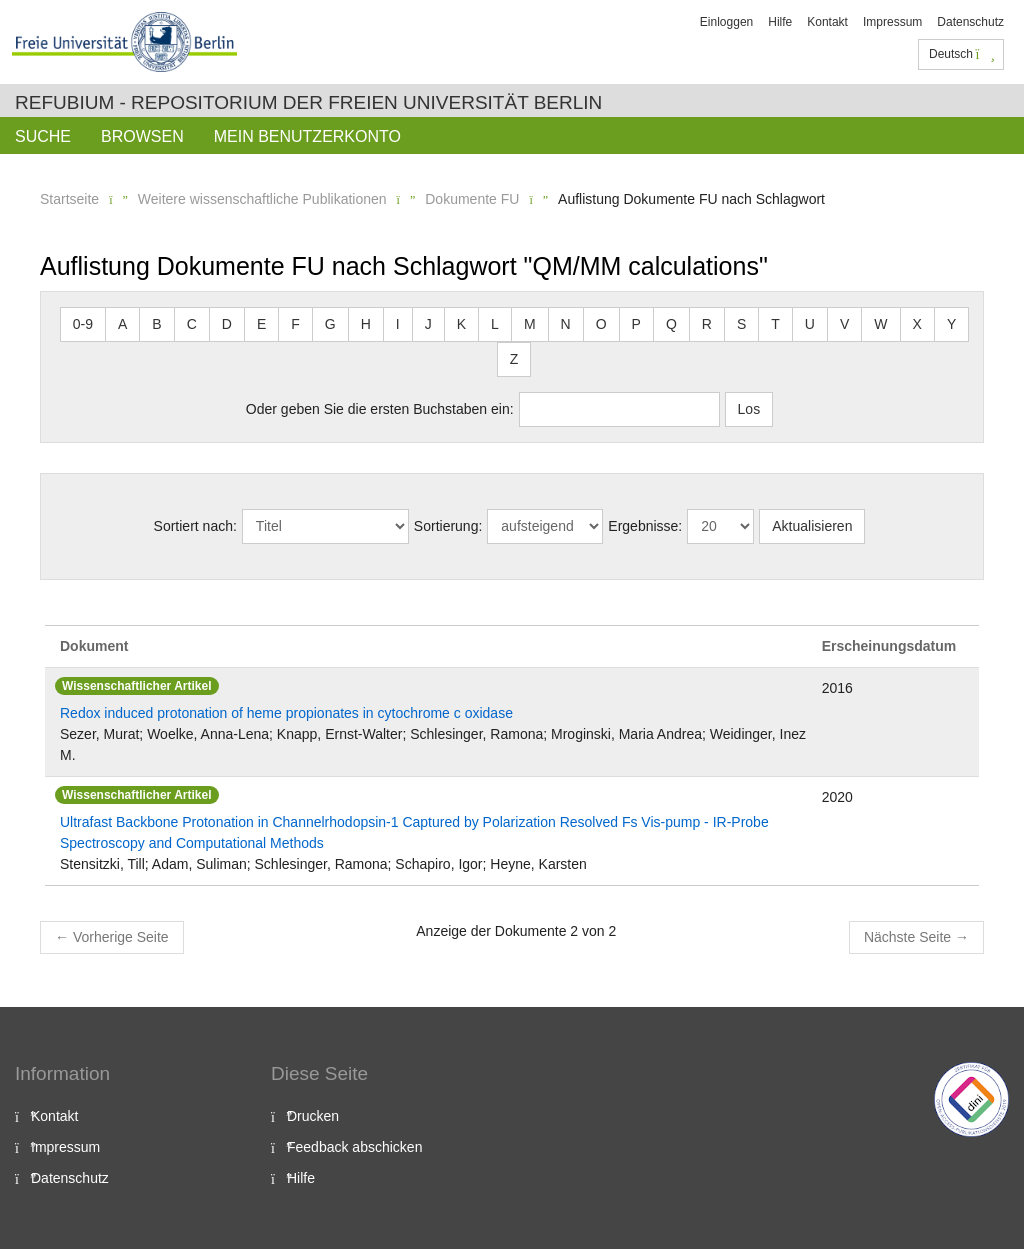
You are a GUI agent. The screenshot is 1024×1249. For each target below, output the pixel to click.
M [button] (530, 324)
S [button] (741, 324)
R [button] (707, 324)
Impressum (892, 22)
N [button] (566, 324)
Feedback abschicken (354, 1147)
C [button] (192, 324)
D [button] (227, 324)
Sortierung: (448, 526)
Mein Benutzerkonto (307, 136)
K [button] (461, 324)
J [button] (428, 324)
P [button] (636, 324)
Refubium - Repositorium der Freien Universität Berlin (308, 102)
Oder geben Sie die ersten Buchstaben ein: (380, 409)
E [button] (261, 324)
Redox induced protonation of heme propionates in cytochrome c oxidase (286, 713)
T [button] (775, 324)
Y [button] (951, 324)
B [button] (156, 324)
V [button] (844, 324)
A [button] (122, 324)
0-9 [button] (83, 324)
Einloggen (726, 22)
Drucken (313, 1116)
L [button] (495, 324)
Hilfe (780, 22)
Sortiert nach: (195, 526)
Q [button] (671, 324)
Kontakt (827, 22)
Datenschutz (970, 22)
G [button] (330, 324)
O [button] (601, 324)
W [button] (880, 324)
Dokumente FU (472, 199)
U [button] (810, 324)
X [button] (917, 324)
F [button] (295, 324)
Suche (43, 136)
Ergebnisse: (645, 526)
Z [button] (514, 359)
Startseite (69, 199)
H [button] (366, 324)
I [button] (398, 324)
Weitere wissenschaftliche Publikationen (262, 199)
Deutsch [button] (962, 54)
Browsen (142, 136)
